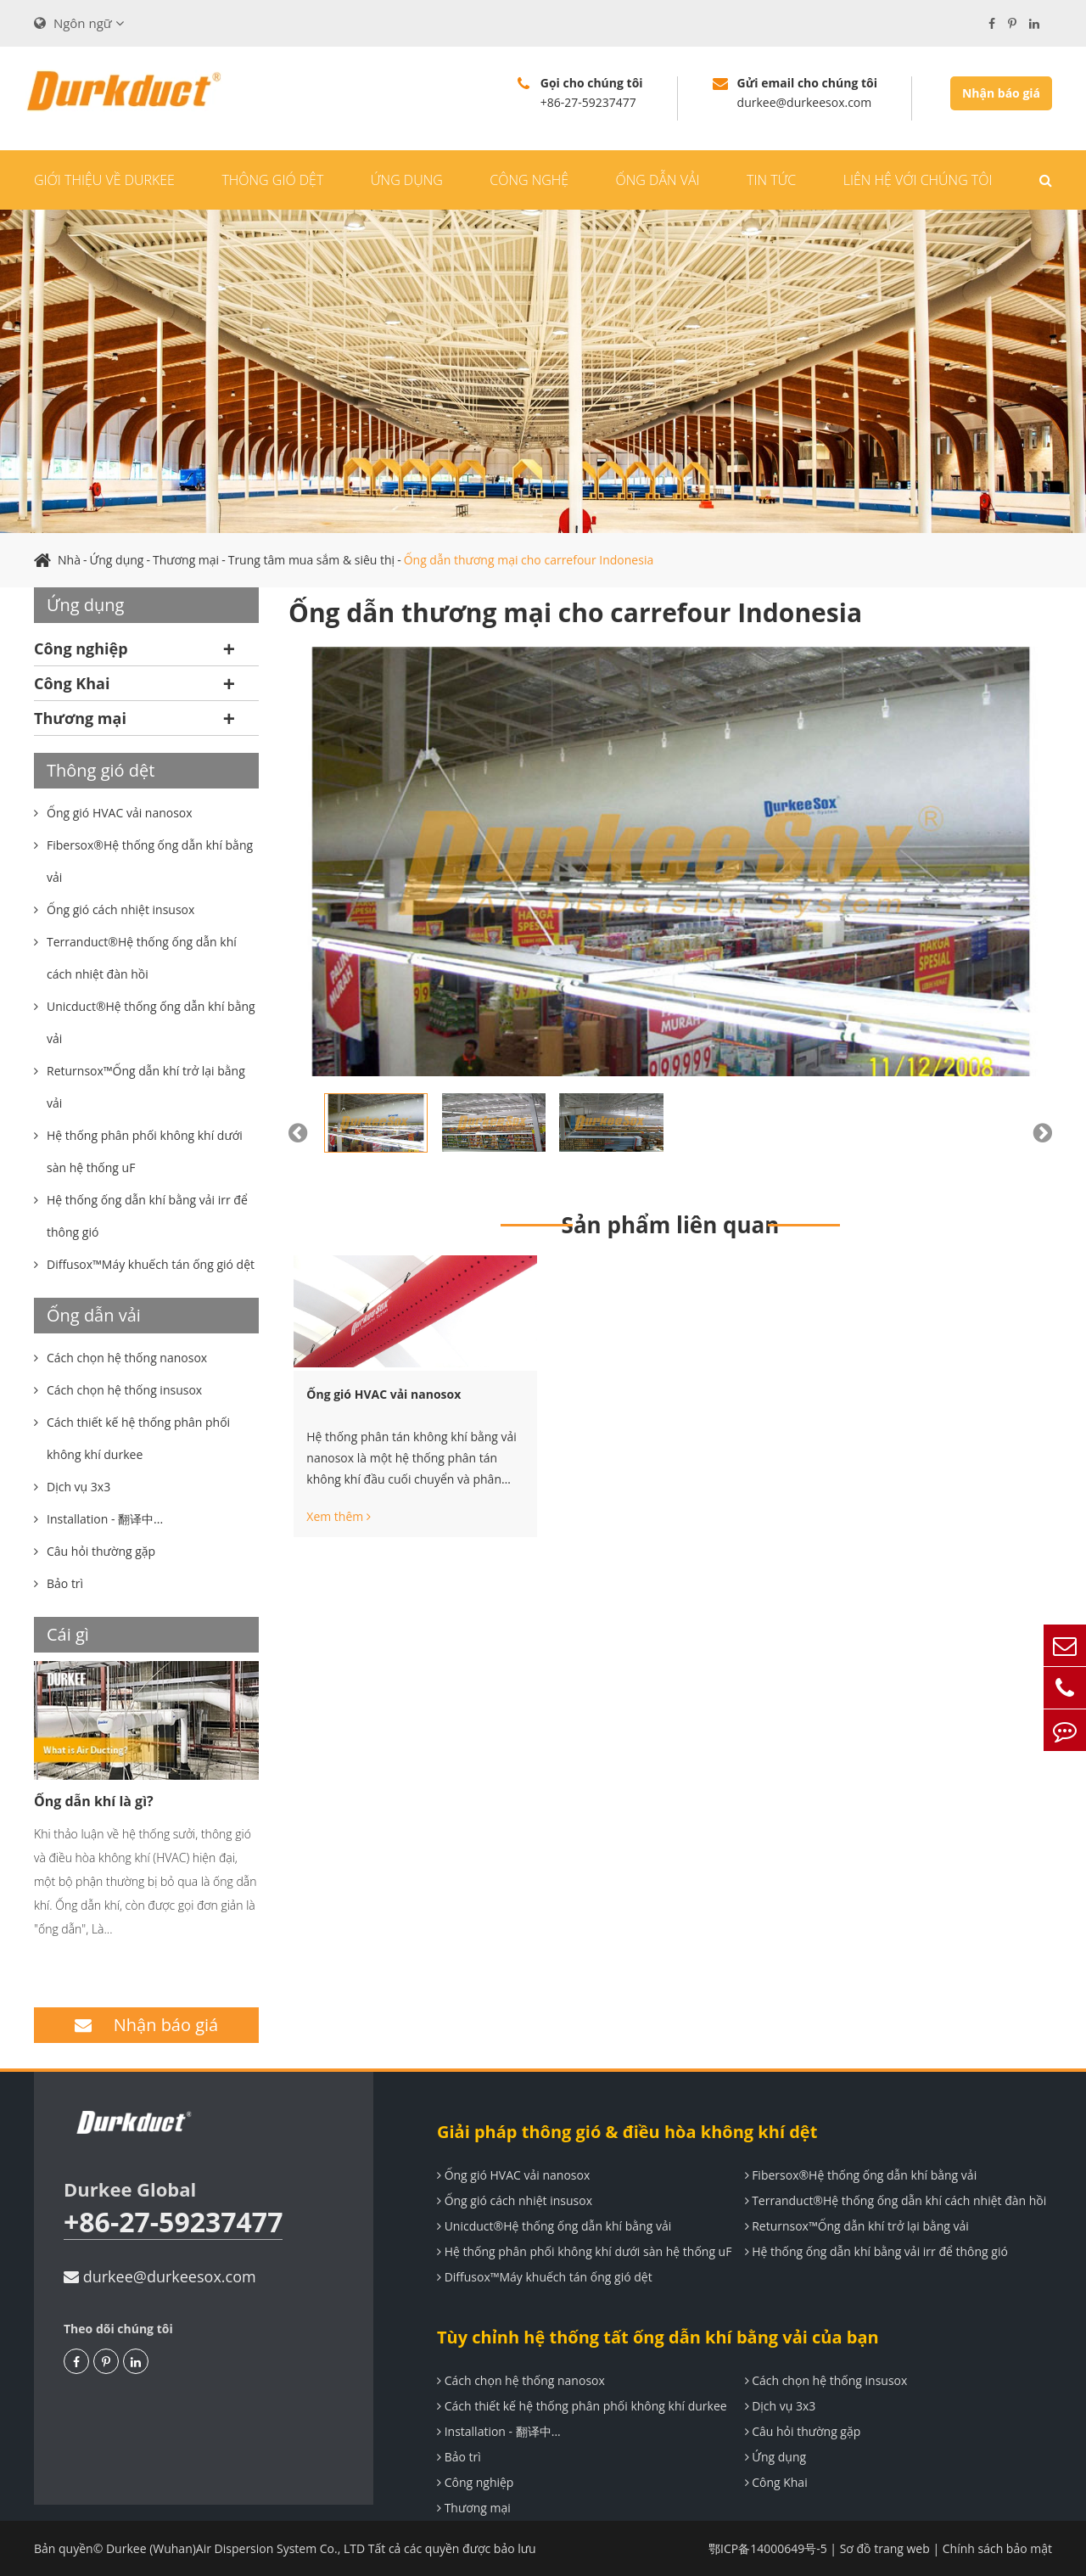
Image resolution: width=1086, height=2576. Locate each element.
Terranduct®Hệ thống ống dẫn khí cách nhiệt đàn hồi (896, 2200)
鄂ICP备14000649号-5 (767, 2548)
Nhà (69, 560)
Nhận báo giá (1001, 93)
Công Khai (71, 683)
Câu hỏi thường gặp (803, 2431)
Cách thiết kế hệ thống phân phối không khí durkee (582, 2406)
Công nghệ (529, 180)
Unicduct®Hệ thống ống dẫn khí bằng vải (554, 2226)
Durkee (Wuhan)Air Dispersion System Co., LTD (235, 2548)
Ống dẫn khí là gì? (94, 1801)
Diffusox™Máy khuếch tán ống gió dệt (544, 2277)
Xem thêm (338, 1517)
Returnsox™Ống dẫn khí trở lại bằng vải (857, 2226)
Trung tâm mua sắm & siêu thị (311, 560)
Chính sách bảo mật (997, 2548)
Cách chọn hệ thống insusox (826, 2380)
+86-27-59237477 (173, 2222)
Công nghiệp (81, 648)
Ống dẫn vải (658, 180)
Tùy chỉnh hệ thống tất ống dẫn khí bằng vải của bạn (658, 2337)
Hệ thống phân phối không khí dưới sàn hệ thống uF (584, 2251)
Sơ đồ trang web (885, 2548)
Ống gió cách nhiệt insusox (514, 2200)
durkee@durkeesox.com (160, 2276)
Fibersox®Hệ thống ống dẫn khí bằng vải (861, 2175)
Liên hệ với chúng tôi (918, 180)
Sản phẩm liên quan (671, 1224)
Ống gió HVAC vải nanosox (383, 1394)
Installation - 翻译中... (499, 2431)
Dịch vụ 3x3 (780, 2406)
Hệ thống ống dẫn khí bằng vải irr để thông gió (876, 2251)
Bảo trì (459, 2457)
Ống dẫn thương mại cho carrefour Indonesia (529, 560)
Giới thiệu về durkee (104, 180)
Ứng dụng (407, 180)
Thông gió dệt (272, 180)
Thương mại (186, 560)
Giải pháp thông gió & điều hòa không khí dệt (627, 2131)
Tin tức (771, 180)
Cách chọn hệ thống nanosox (521, 2380)
